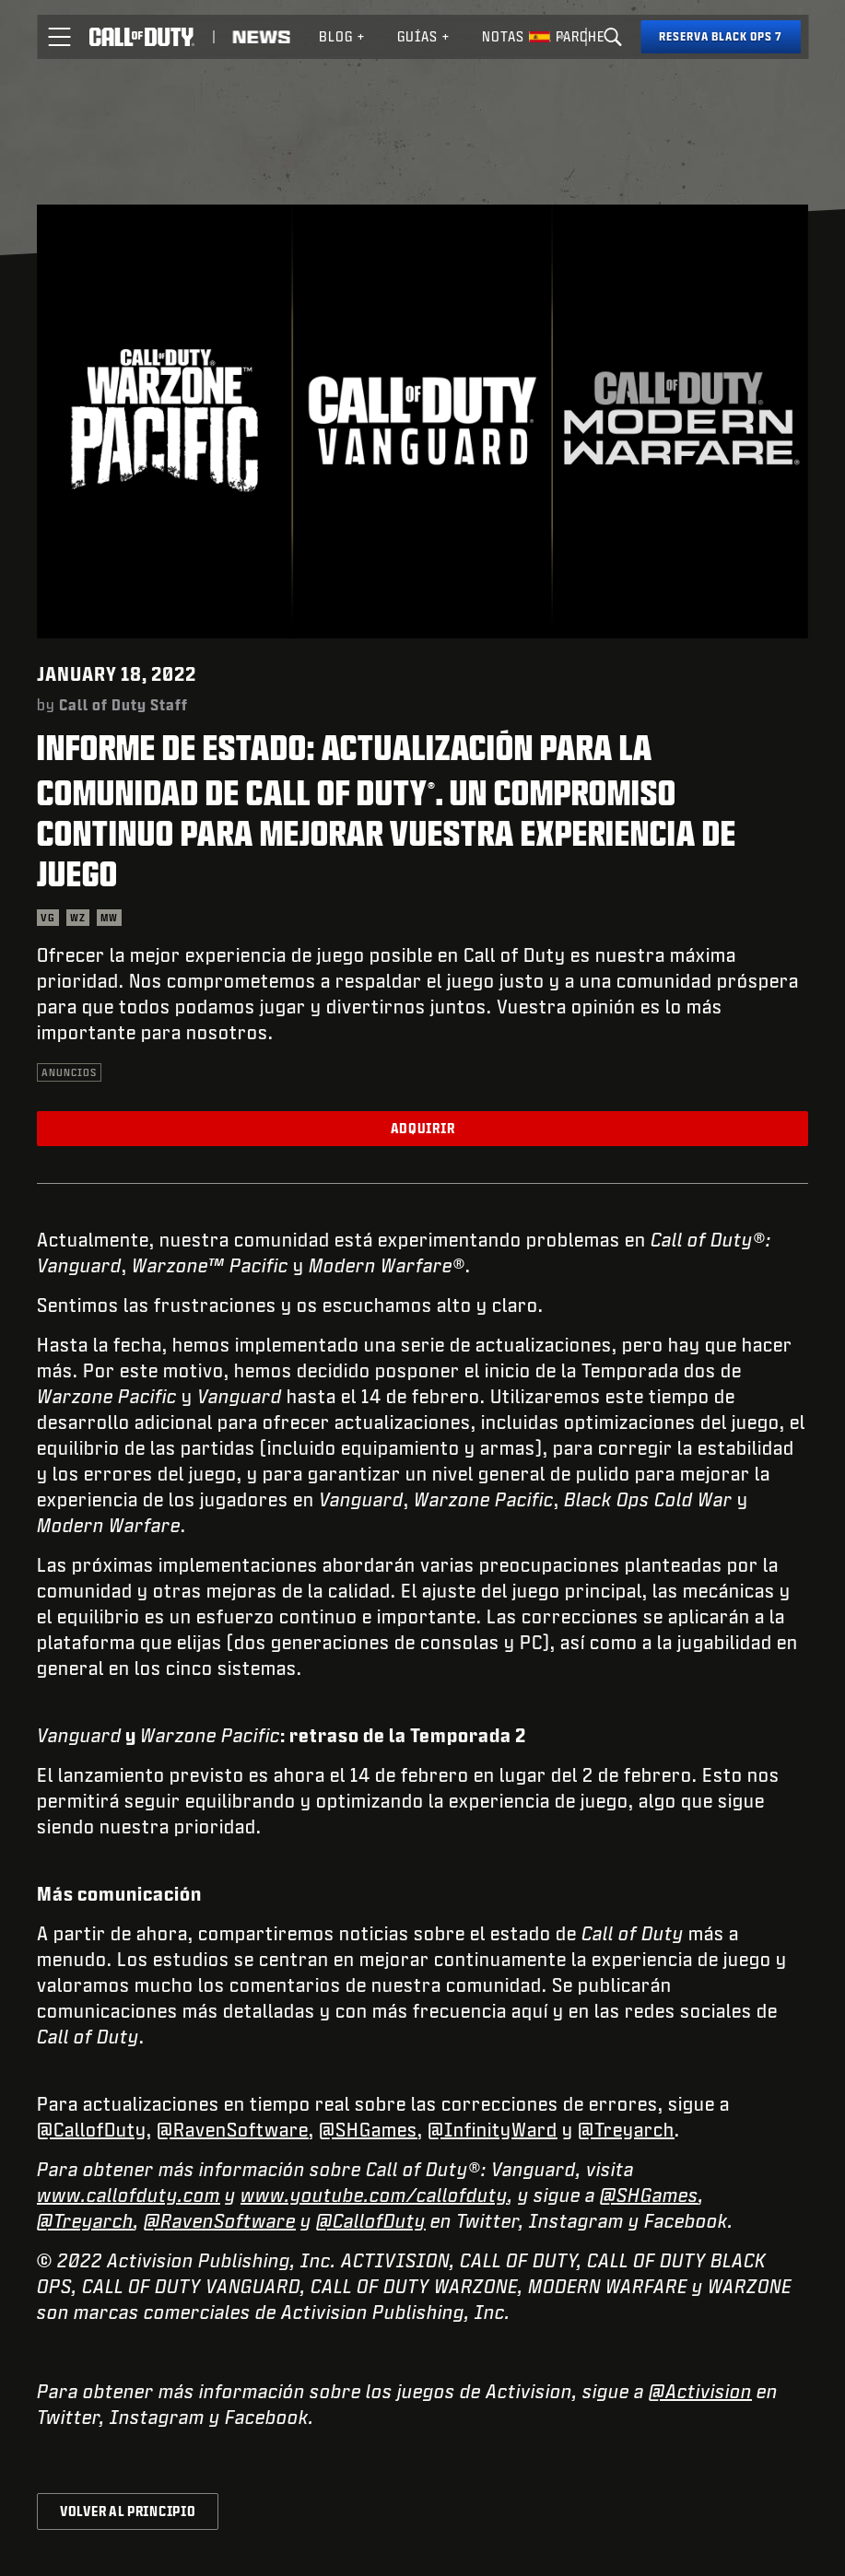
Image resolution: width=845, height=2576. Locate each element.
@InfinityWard (492, 2129)
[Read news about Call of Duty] (260, 36)
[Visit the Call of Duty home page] (141, 37)
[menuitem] (342, 37)
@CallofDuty (92, 2129)
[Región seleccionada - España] (547, 36)
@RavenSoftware (233, 2129)
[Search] (613, 37)
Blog (342, 36)
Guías (424, 36)
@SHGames (368, 2129)
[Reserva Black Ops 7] (720, 36)
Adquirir (423, 1128)
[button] (59, 37)
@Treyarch (626, 2129)
